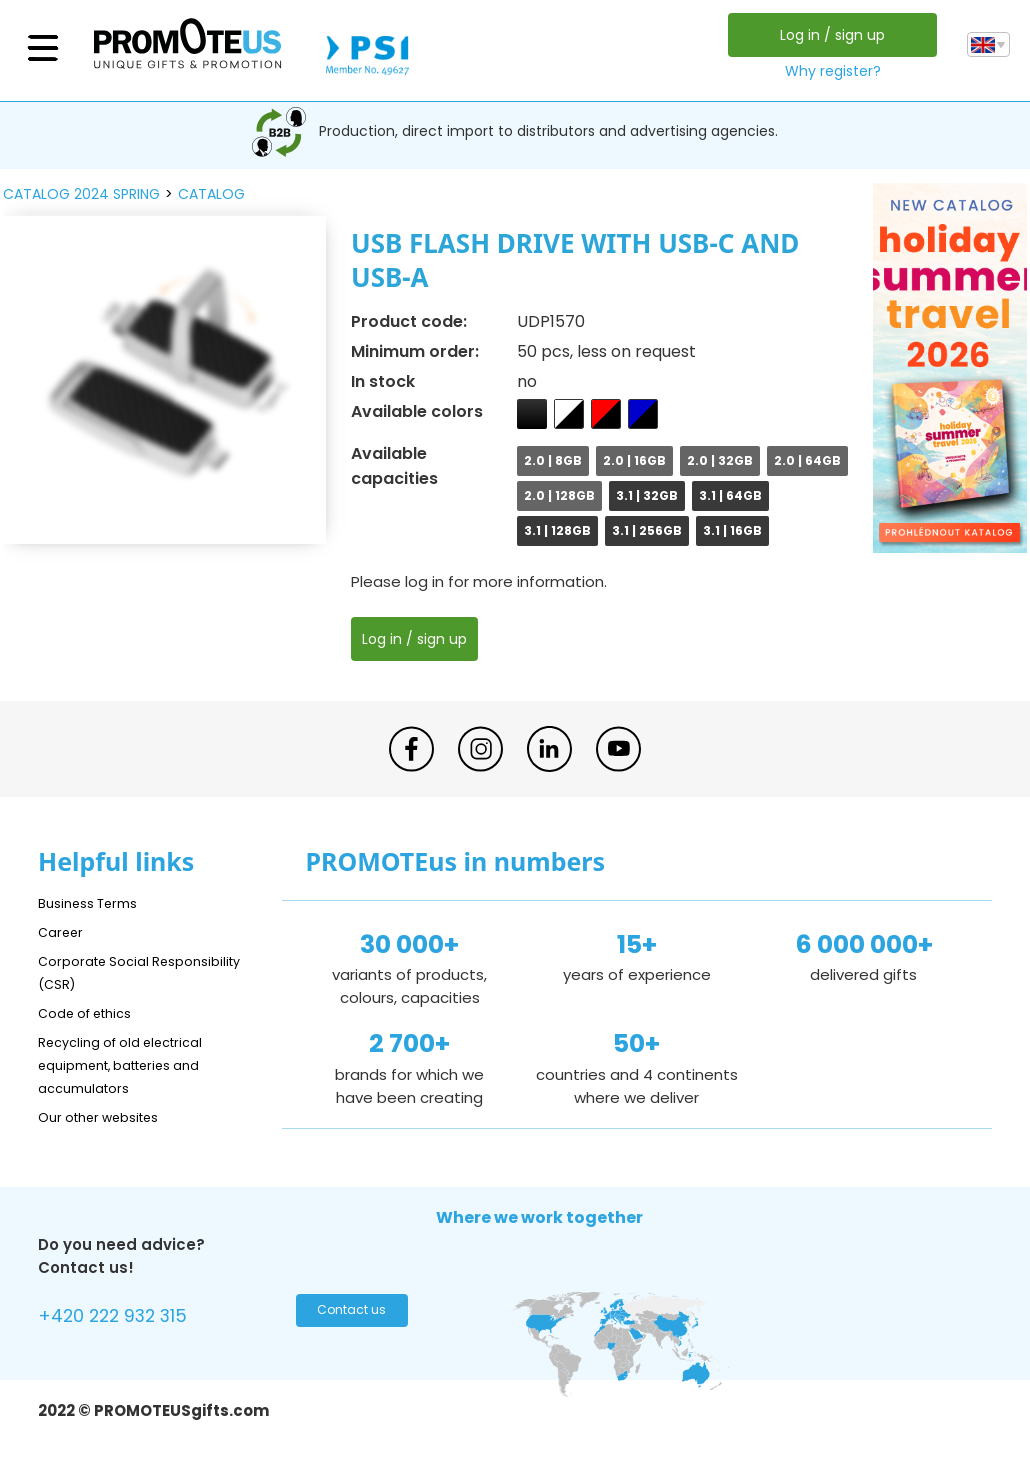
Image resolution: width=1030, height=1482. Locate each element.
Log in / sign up (826, 35)
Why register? (827, 71)
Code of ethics (94, 1012)
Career (64, 931)
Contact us (346, 1316)
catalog (211, 194)
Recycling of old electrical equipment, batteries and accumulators (134, 1064)
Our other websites (109, 1116)
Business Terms (95, 902)
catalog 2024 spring (81, 194)
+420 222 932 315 (127, 1318)
